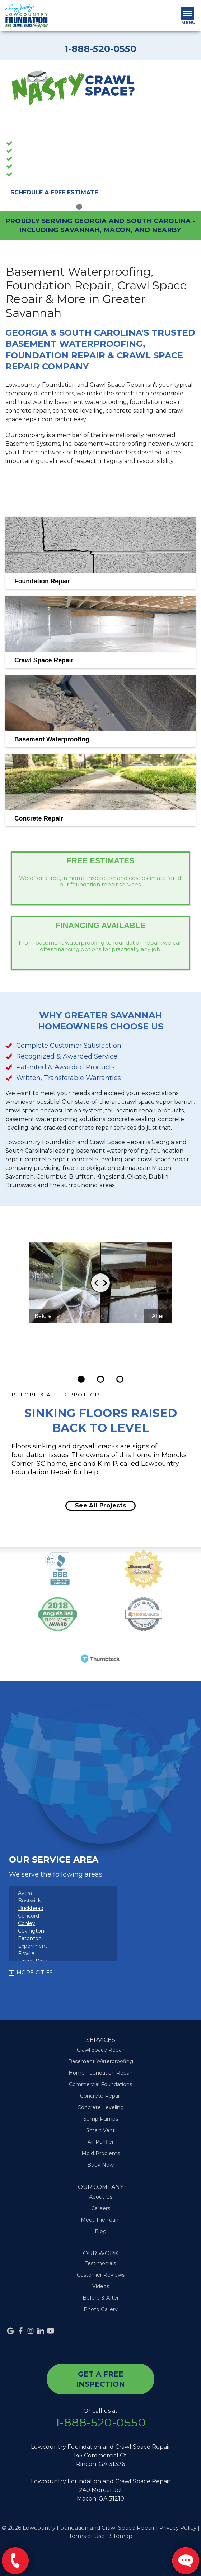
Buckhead (30, 1908)
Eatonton (30, 1938)
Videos (100, 2286)
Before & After (101, 2298)
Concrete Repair (36, 175)
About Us (100, 2197)
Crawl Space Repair (40, 151)
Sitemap (120, 2536)
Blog (101, 2231)
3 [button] (100, 202)
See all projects (100, 1505)
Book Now (100, 2165)
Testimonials (100, 2263)
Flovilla (26, 1953)
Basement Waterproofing (49, 144)
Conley (26, 1923)
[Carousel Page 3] (119, 1379)
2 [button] (89, 202)
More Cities (35, 1972)
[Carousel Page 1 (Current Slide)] (81, 1379)
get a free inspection (100, 2379)
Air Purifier (101, 2142)
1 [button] (79, 202)
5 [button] (122, 202)
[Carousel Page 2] (100, 1379)
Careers (100, 2208)
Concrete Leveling (101, 2107)
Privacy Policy (177, 2527)
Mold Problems (100, 2153)
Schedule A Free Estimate (54, 192)
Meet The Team (101, 2220)
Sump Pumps (33, 167)
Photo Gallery (101, 2309)
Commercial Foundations (100, 2084)
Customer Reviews (101, 2275)
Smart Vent (100, 2130)
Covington (31, 1931)
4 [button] (111, 202)
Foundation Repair (39, 159)
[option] (100, 135)
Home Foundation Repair (100, 2073)
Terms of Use (87, 2536)
